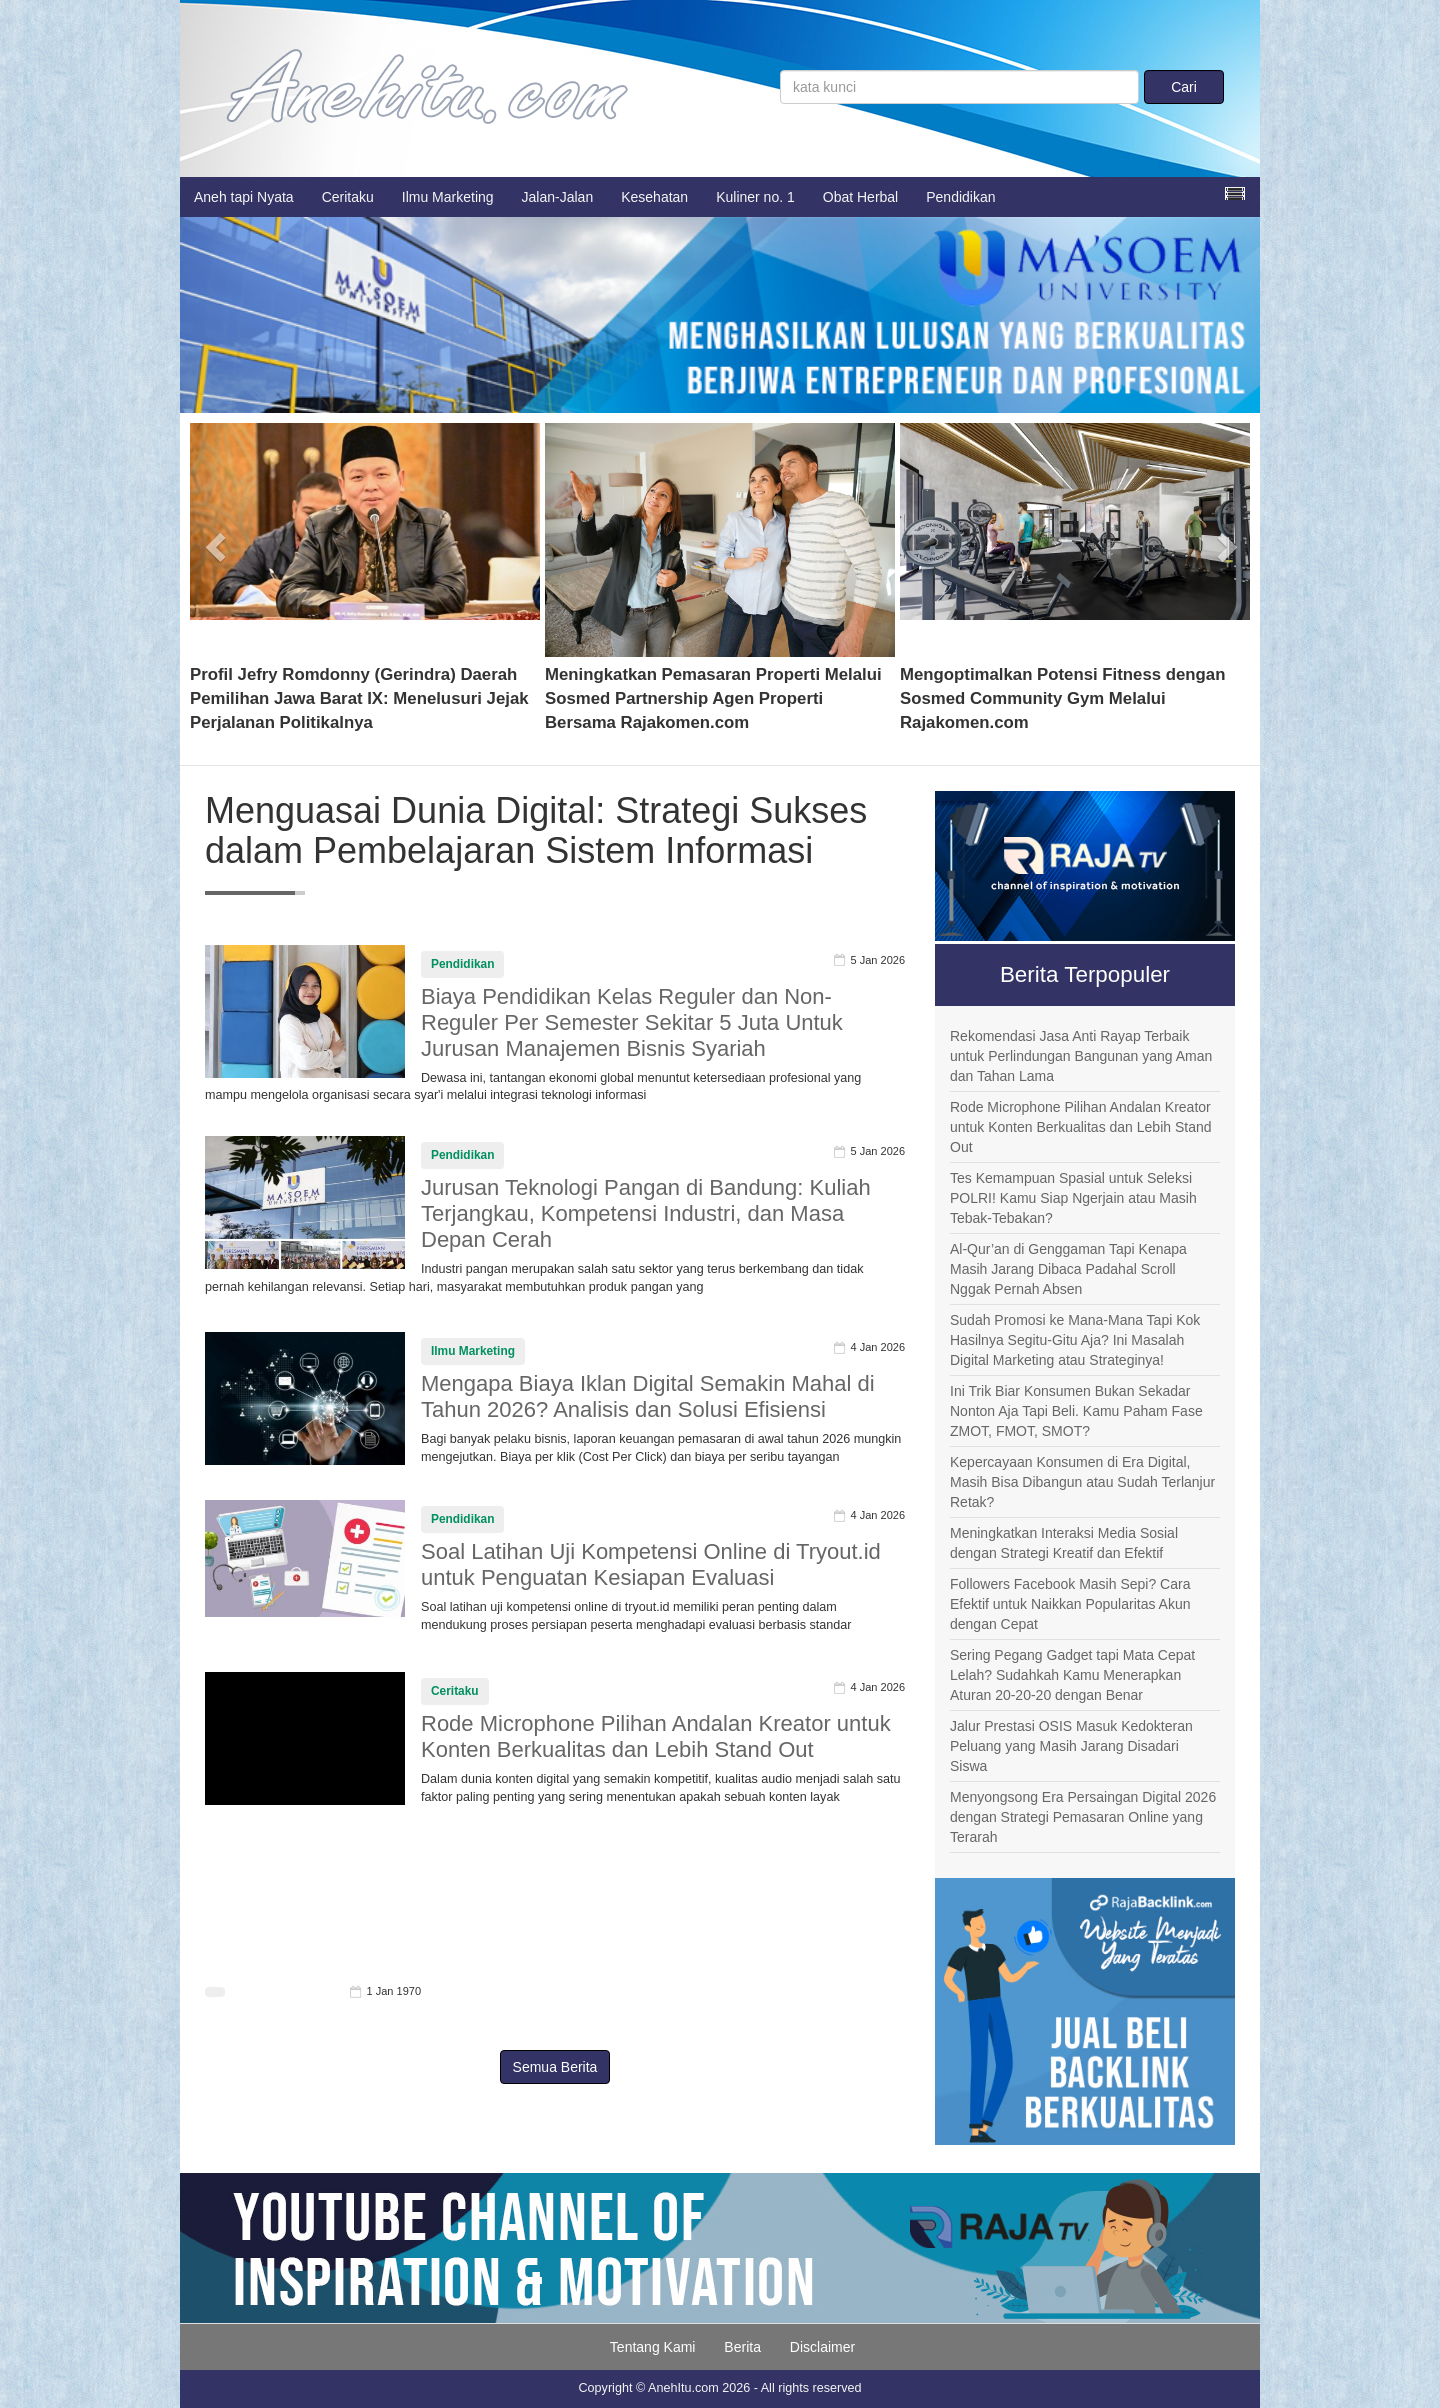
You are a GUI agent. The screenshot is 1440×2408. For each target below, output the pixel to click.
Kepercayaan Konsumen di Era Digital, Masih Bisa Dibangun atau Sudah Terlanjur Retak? (1082, 1482)
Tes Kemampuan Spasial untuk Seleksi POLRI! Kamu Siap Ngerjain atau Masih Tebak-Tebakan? (1073, 1198)
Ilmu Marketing (448, 197)
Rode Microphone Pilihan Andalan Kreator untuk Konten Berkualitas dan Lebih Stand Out (656, 1736)
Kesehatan (654, 197)
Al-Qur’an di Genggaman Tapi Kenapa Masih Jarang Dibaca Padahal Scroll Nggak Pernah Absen (1068, 1269)
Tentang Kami (653, 2347)
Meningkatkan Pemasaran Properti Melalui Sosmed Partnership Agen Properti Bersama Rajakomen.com (713, 698)
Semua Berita (555, 2067)
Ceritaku (348, 197)
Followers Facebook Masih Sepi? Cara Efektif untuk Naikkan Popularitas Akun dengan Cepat (1070, 1604)
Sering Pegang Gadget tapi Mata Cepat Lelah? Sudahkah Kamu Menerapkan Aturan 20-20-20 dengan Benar (1072, 1675)
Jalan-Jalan (558, 197)
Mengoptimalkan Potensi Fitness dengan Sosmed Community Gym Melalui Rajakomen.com (1062, 698)
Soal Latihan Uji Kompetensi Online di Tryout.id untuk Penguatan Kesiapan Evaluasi (651, 1564)
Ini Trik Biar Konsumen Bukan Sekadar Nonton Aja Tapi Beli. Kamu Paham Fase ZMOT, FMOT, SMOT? (1076, 1411)
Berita (742, 2347)
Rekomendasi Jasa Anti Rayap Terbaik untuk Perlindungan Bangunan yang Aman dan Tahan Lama (1081, 1056)
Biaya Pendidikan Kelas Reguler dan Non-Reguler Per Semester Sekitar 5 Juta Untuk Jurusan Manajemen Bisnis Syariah (632, 1022)
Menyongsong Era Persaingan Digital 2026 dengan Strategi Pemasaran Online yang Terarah (1083, 1817)
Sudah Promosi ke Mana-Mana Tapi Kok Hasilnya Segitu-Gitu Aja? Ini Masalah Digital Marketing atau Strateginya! (1075, 1340)
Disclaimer (822, 2347)
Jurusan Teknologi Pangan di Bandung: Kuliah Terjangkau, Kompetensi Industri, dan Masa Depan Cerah (646, 1213)
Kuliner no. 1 (755, 197)
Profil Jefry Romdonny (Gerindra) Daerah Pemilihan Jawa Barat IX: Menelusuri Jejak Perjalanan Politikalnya (359, 698)
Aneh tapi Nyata (244, 197)
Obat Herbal (860, 197)
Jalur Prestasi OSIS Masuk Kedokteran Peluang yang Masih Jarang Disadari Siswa (1071, 1746)
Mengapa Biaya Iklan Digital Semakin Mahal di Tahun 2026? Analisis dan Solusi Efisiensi (648, 1396)
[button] (216, 540)
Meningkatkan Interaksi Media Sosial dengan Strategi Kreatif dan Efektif (1064, 1543)
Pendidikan (960, 197)
